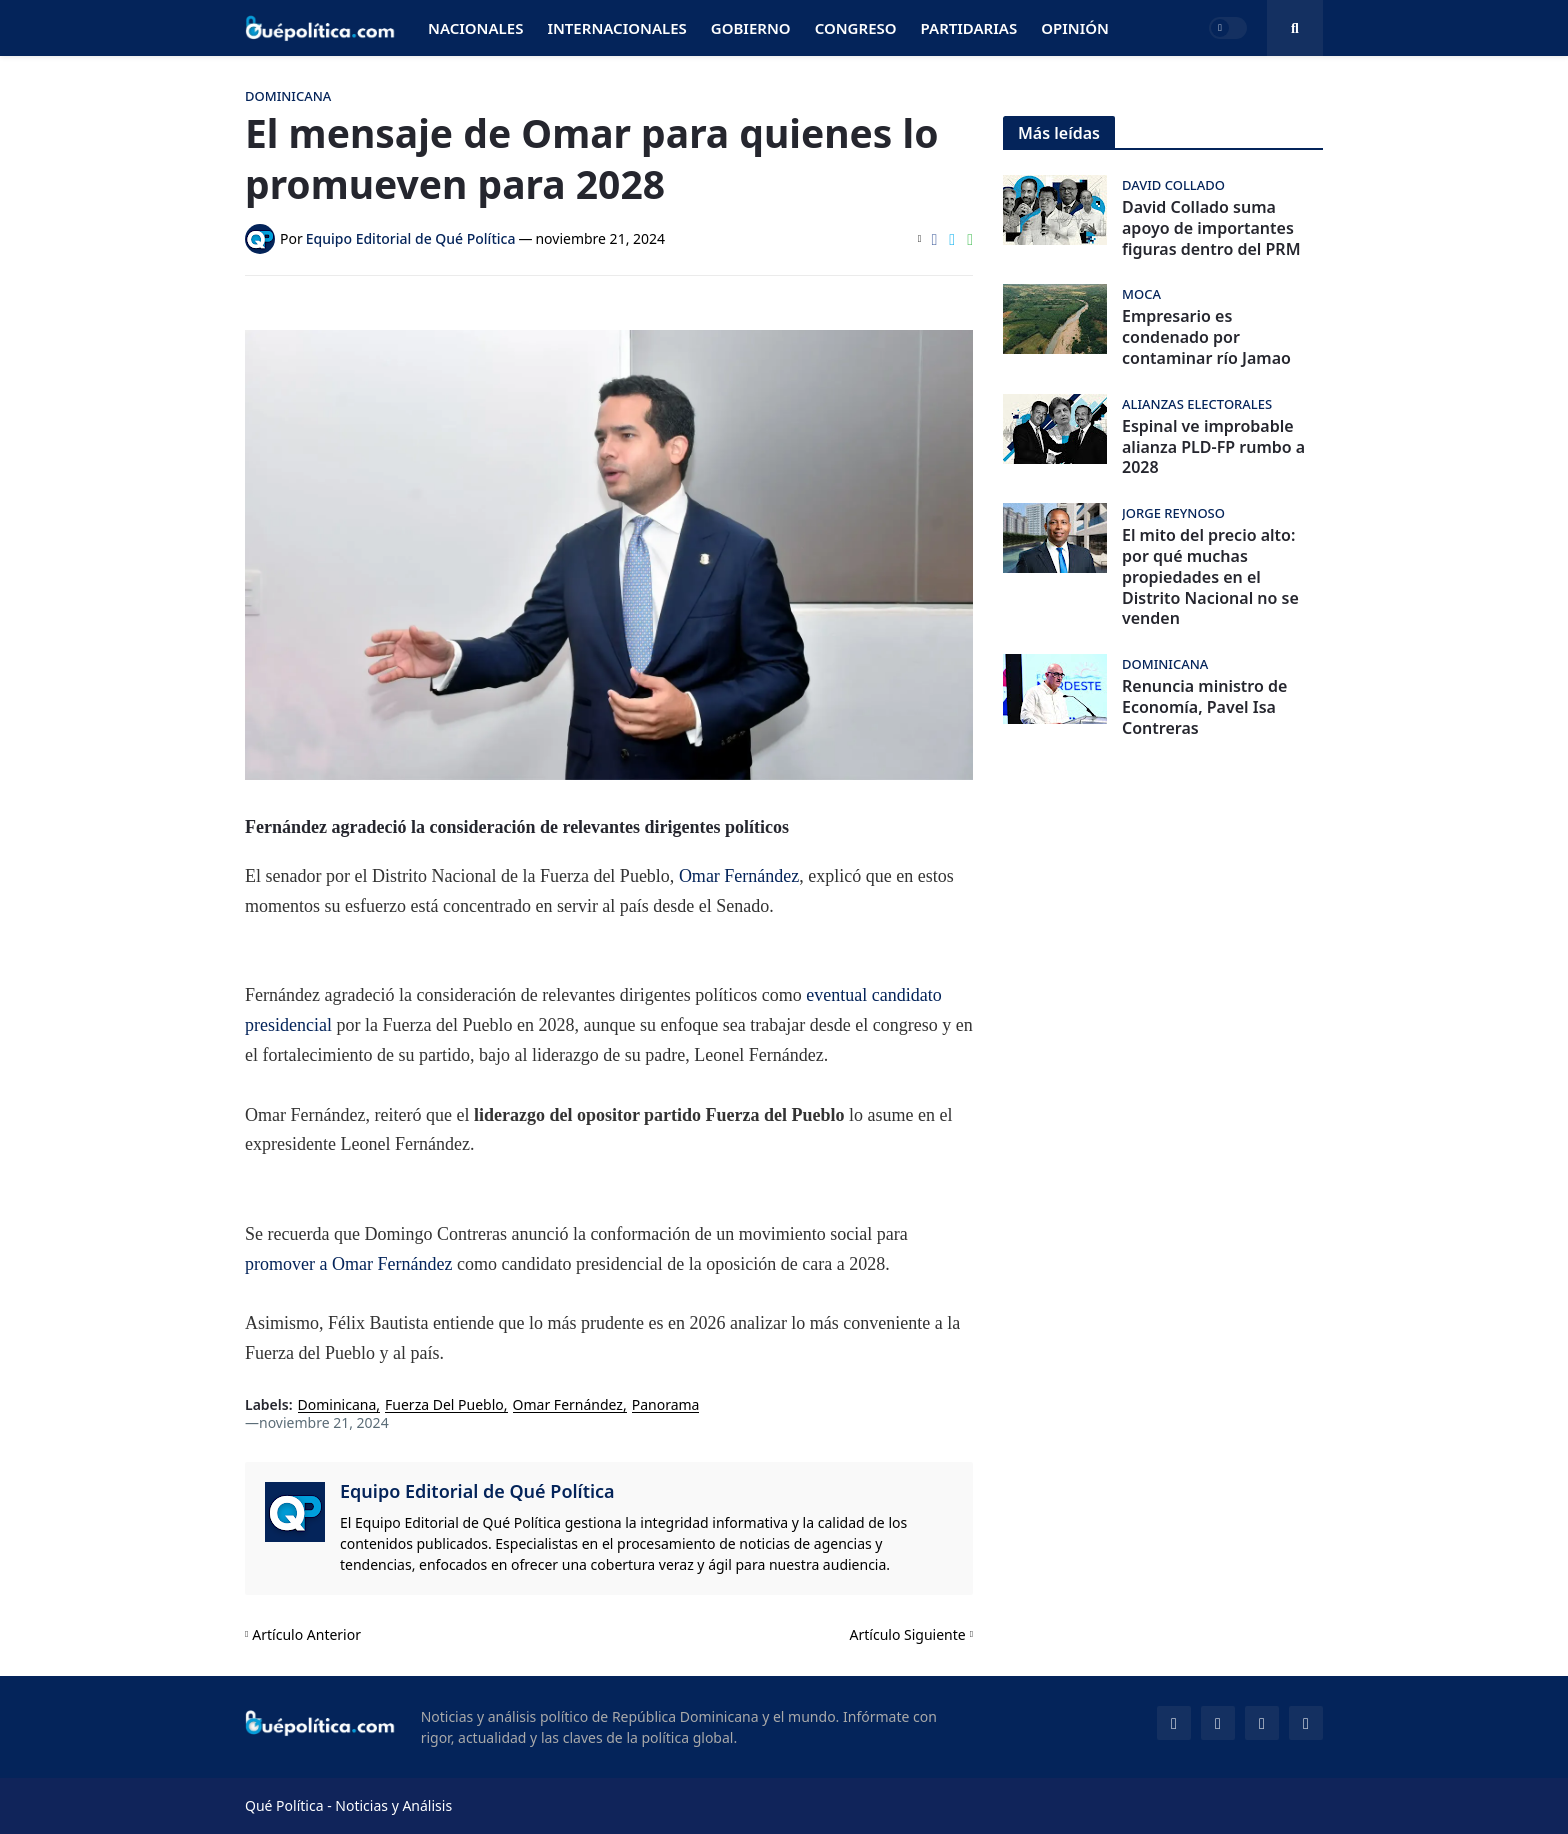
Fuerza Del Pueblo (444, 1405)
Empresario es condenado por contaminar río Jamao (1206, 337)
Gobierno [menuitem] (751, 28)
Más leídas (1059, 133)
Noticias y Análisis (393, 1805)
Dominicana (337, 1405)
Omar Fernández (739, 876)
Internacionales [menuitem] (616, 28)
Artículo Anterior (306, 1634)
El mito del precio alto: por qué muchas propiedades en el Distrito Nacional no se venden (1210, 577)
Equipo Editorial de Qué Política (477, 1491)
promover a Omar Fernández (348, 1264)
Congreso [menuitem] (856, 28)
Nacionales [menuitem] (475, 28)
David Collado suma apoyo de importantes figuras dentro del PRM (1211, 228)
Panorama (666, 1405)
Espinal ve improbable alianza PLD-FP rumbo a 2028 (1213, 447)
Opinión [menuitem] (1075, 28)
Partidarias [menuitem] (969, 28)
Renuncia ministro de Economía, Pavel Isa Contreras (1204, 707)
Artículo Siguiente (908, 1634)
